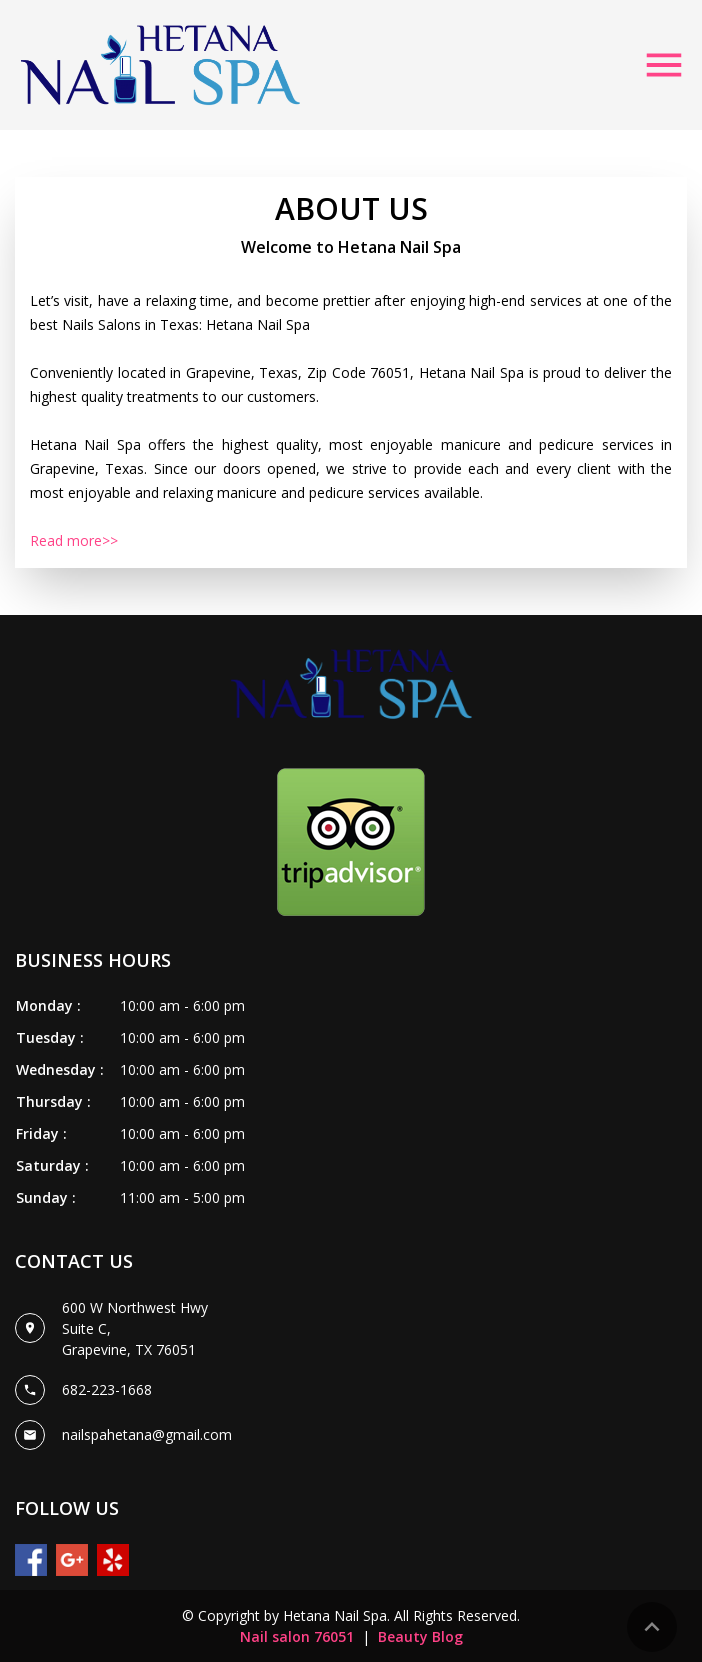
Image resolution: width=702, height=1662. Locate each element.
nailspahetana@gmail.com (147, 1434)
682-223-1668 (107, 1389)
